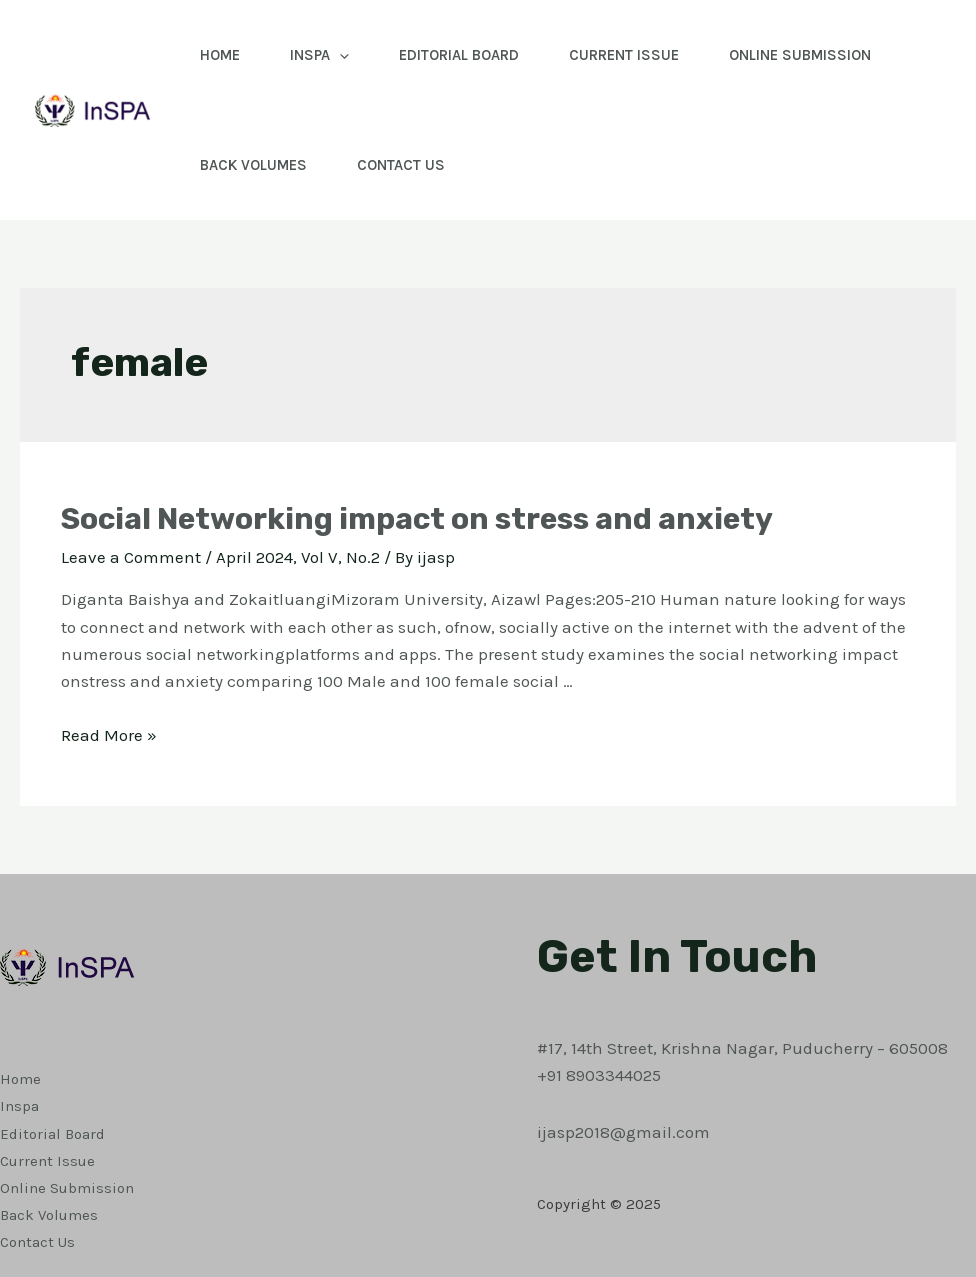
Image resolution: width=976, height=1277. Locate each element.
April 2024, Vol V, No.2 (298, 557)
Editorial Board (459, 55)
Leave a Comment (131, 557)
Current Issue (624, 55)
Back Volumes (253, 165)
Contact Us (401, 165)
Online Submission (800, 55)
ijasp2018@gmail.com (623, 1132)
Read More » (109, 735)
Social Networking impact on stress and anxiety (417, 519)
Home (220, 55)
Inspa (319, 55)
